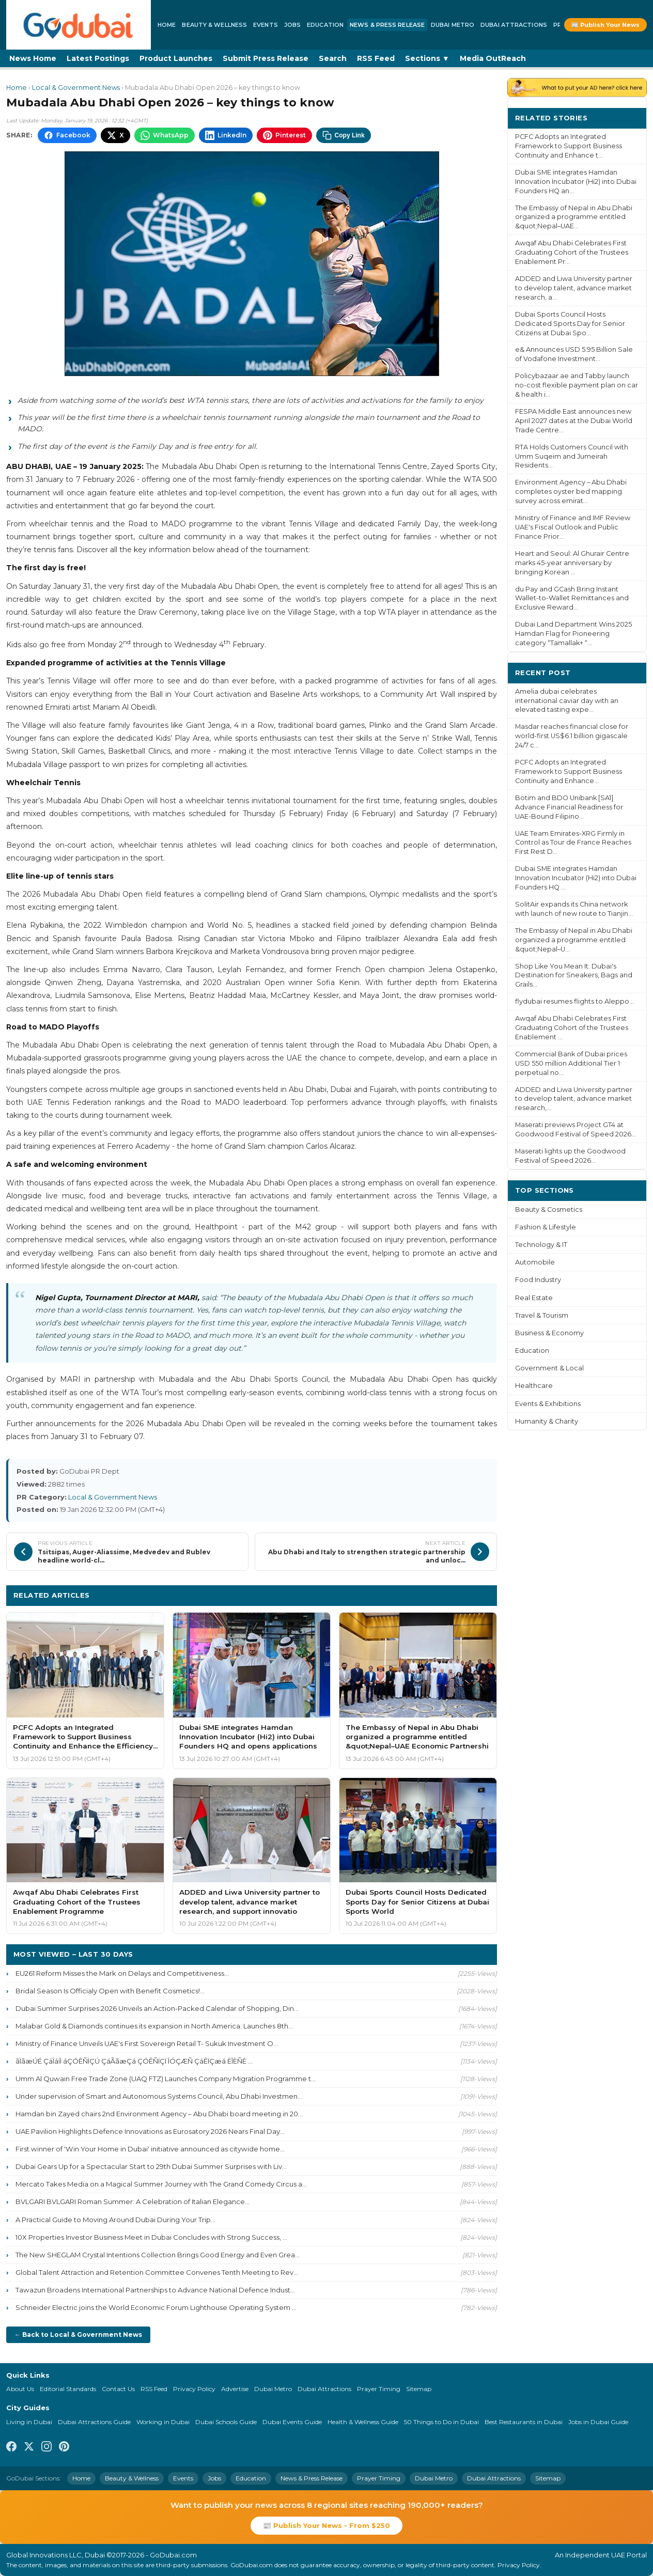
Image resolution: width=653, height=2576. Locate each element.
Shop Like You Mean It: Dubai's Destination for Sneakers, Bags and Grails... (573, 975)
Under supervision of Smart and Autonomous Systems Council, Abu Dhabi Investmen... (158, 2096)
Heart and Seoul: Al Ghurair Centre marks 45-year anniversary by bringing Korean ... (572, 563)
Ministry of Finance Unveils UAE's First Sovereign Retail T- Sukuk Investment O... (146, 2043)
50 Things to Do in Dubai (441, 2422)
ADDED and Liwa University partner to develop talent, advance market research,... (573, 1099)
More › (626, 117)
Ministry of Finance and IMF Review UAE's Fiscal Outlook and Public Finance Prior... (572, 527)
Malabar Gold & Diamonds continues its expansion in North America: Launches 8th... (154, 2026)
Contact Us (118, 2389)
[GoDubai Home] (78, 25)
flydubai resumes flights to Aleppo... (574, 1001)
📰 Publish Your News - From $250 (326, 2525)
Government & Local (549, 1368)
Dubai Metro (452, 24)
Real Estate (534, 1298)
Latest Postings (98, 58)
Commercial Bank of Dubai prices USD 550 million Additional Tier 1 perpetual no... (571, 1063)
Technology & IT (541, 1244)
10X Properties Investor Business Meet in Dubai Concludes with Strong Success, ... (151, 2237)
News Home (32, 58)
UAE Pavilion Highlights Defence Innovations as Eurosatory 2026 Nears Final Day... (150, 2131)
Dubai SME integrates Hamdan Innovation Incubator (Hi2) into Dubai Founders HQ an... (575, 181)
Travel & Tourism (541, 1315)
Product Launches (175, 58)
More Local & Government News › (426, 1595)
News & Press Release (387, 24)
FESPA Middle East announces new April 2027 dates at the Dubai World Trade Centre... (573, 421)
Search (333, 58)
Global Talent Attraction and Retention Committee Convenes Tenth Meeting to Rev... (156, 2272)
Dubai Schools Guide (226, 2422)
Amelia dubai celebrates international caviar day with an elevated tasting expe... (566, 701)
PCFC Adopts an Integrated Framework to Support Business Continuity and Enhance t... (568, 146)
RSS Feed (376, 58)
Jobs (292, 24)
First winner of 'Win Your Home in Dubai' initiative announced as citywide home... (150, 2149)
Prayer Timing (378, 2389)
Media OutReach (493, 58)
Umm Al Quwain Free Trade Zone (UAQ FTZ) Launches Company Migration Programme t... (165, 2078)
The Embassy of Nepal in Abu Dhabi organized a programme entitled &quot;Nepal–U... (573, 940)
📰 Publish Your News (605, 24)
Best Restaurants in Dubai (524, 2422)
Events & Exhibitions (548, 1404)
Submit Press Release (265, 58)
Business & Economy (549, 1333)
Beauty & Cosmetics (548, 1209)
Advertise (234, 2389)
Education (325, 24)
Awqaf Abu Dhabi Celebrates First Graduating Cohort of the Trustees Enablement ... (571, 1027)
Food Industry (538, 1280)
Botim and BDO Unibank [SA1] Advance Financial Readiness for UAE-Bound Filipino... (569, 807)
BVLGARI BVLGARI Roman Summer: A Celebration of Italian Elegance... (132, 2201)
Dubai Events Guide (292, 2422)
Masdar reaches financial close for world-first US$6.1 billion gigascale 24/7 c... (571, 736)
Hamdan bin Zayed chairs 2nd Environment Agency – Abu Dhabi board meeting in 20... (159, 2114)
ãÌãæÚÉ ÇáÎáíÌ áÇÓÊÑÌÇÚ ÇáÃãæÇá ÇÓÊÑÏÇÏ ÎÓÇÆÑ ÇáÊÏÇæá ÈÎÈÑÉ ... (134, 2061)
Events (265, 24)
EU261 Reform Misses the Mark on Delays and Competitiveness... (122, 1973)
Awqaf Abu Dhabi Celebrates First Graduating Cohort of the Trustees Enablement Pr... (571, 252)
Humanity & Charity (546, 1421)
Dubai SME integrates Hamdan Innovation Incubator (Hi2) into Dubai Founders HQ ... (575, 878)
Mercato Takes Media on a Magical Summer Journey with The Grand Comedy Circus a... (161, 2184)
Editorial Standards (68, 2389)
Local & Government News (76, 87)
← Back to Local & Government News (78, 2334)
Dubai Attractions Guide (94, 2422)
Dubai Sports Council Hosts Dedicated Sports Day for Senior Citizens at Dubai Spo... (570, 323)
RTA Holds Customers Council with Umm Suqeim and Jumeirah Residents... (571, 456)
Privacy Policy (194, 2389)
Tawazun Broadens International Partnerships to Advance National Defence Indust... (155, 2290)
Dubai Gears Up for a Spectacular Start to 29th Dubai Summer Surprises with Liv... (151, 2166)
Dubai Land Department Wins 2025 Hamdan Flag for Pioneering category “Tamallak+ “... (573, 633)
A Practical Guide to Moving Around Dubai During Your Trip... (115, 2219)
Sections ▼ (427, 58)
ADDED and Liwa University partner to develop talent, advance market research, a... (573, 288)
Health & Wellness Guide (363, 2422)
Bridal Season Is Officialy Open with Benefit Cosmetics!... (110, 1991)
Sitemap (418, 2389)
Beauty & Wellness (214, 24)
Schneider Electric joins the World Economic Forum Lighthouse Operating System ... (156, 2307)
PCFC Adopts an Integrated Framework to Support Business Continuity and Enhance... (568, 771)
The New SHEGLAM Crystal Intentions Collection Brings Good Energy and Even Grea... (157, 2255)
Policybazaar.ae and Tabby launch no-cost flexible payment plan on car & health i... (576, 385)
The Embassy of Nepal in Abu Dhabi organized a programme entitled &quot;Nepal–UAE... (573, 217)
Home (167, 24)
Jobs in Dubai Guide (598, 2422)
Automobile (535, 1262)
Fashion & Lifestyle (545, 1227)
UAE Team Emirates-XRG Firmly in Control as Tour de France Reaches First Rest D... (573, 843)
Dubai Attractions (513, 24)
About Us (20, 2389)
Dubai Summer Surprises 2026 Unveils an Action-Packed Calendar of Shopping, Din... (157, 2008)
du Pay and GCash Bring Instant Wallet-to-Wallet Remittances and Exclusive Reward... (572, 598)
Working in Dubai (163, 2422)
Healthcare (534, 1386)
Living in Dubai (29, 2422)
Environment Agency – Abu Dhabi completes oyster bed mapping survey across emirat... (571, 491)
